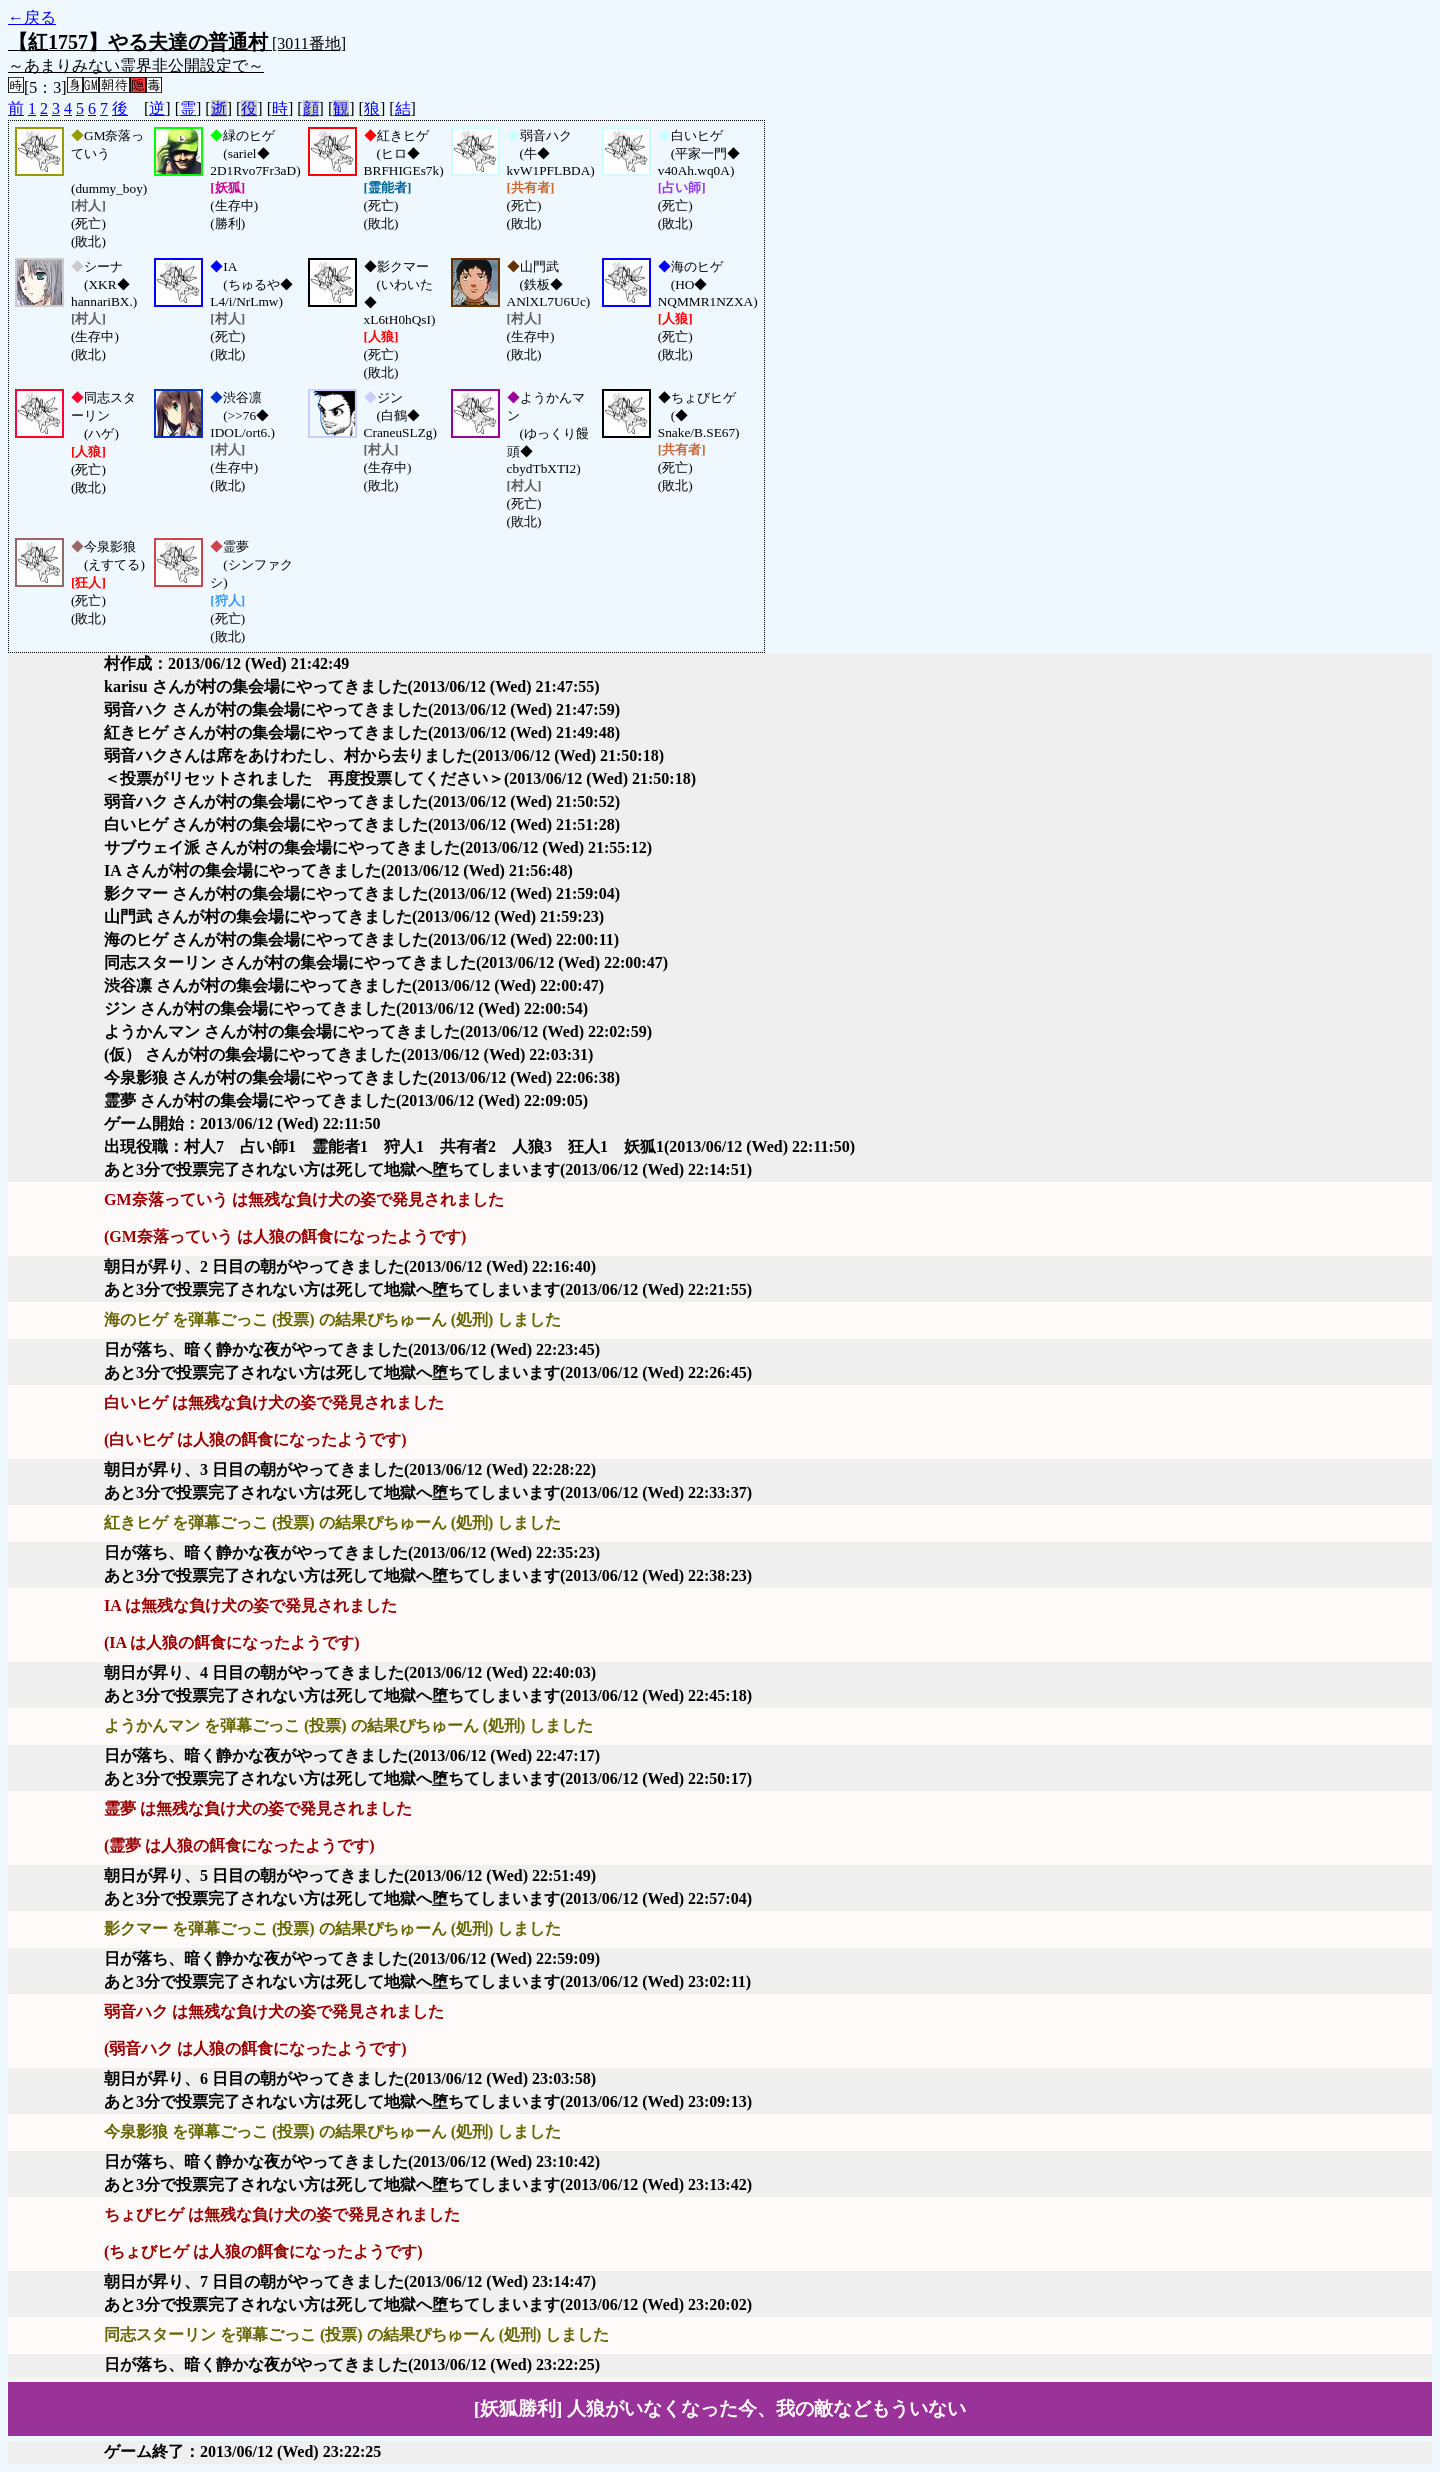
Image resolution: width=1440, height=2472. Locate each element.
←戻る (32, 17)
